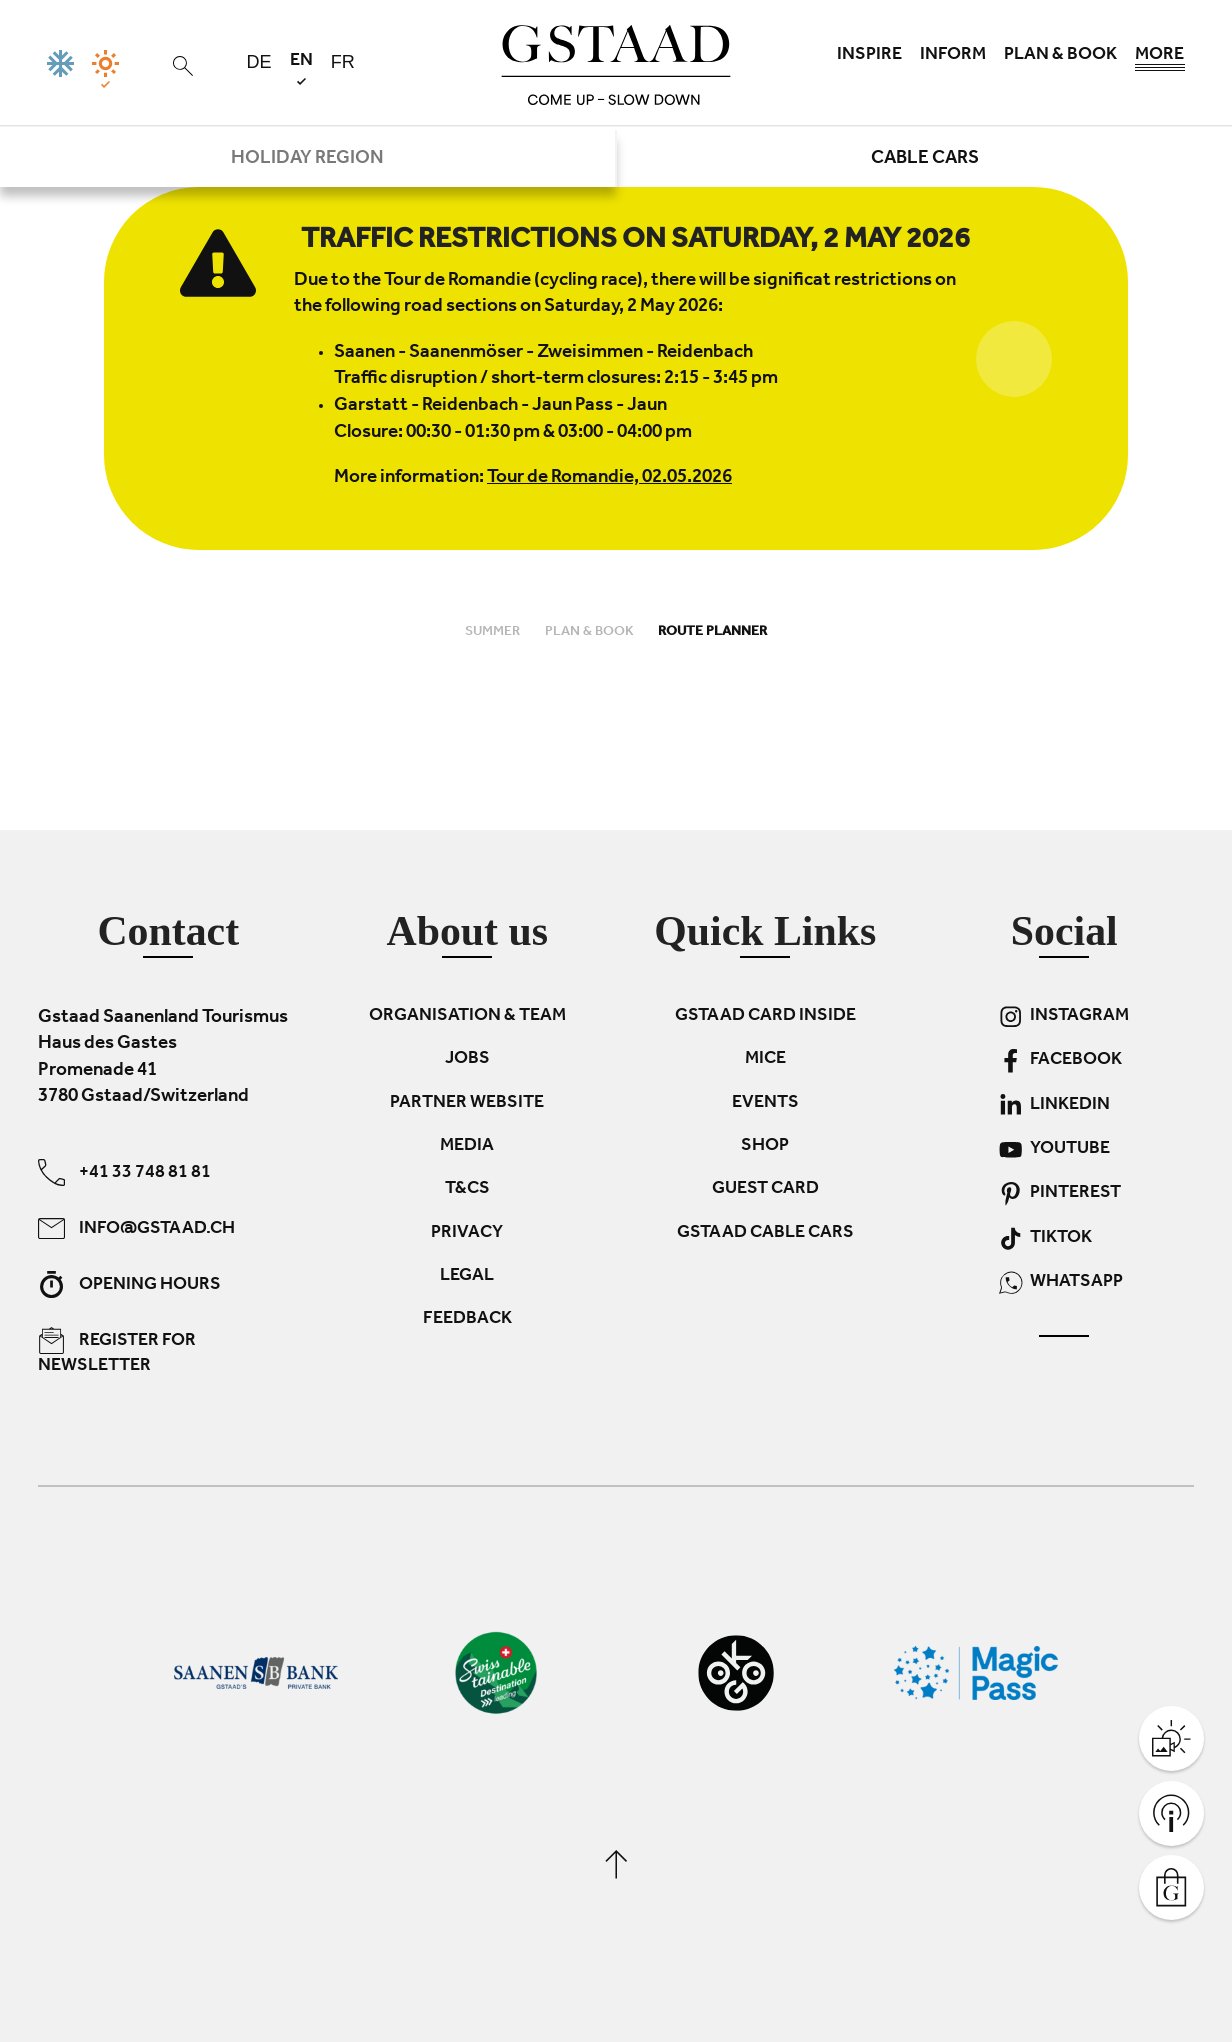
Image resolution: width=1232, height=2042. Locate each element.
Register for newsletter (117, 1352)
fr (343, 62)
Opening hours (129, 1284)
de (259, 62)
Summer (494, 632)
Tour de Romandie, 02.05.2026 (609, 478)
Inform (953, 56)
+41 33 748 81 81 (124, 1172)
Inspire (869, 56)
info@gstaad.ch (136, 1228)
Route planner (712, 632)
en (301, 68)
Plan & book (1060, 56)
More (1160, 60)
